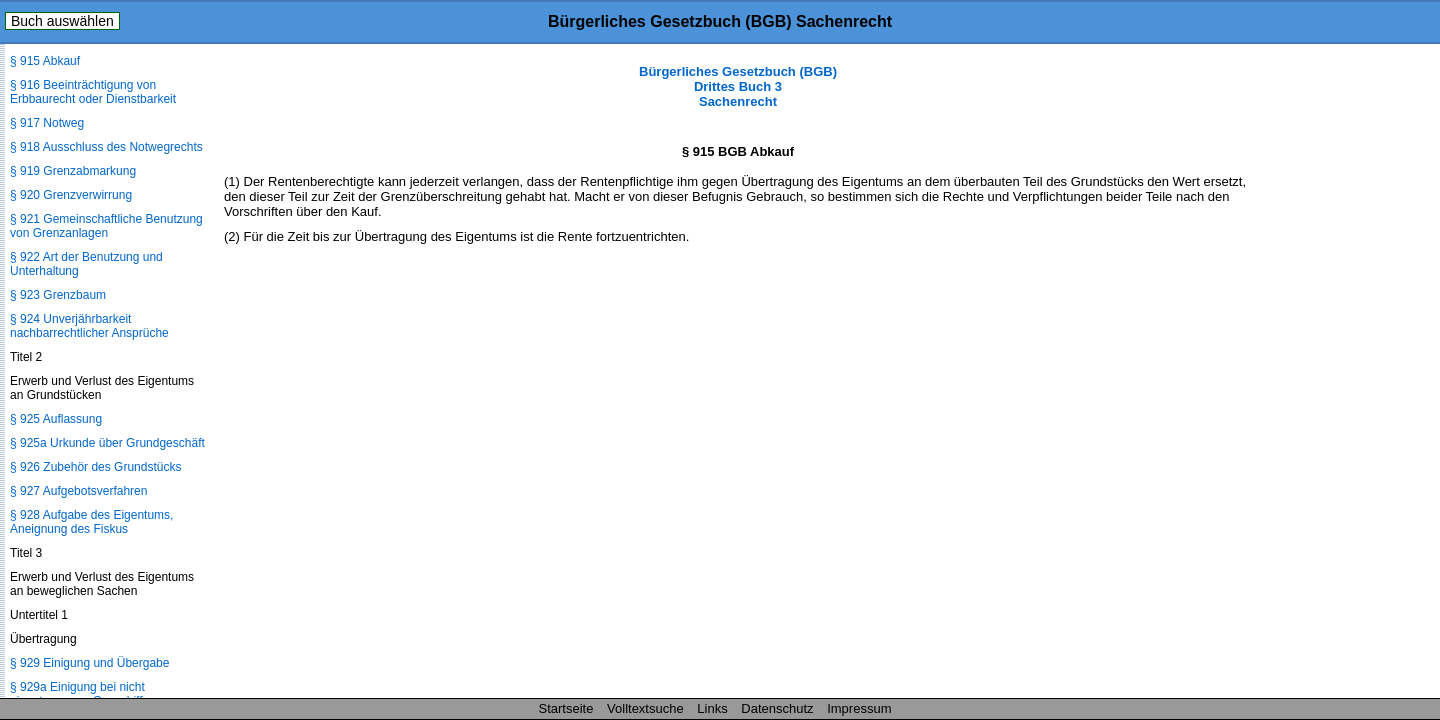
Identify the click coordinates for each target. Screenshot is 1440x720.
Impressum (859, 708)
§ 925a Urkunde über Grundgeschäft (107, 443)
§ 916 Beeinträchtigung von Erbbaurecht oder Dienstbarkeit (93, 92)
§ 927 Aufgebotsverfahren (78, 491)
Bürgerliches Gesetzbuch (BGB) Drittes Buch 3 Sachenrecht (738, 86)
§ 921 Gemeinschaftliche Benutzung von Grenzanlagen (106, 226)
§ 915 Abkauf (45, 61)
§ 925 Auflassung (56, 419)
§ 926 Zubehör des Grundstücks (95, 467)
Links (712, 708)
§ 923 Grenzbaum (58, 295)
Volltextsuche (645, 708)
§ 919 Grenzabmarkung (73, 171)
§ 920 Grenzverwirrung (71, 195)
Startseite (566, 708)
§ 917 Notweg (47, 123)
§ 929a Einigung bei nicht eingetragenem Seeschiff (77, 694)
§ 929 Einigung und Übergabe (89, 663)
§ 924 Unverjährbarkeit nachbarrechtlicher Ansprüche (89, 326)
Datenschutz (777, 708)
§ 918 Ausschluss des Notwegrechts (106, 147)
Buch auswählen (62, 21)
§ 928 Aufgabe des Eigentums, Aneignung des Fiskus (91, 522)
